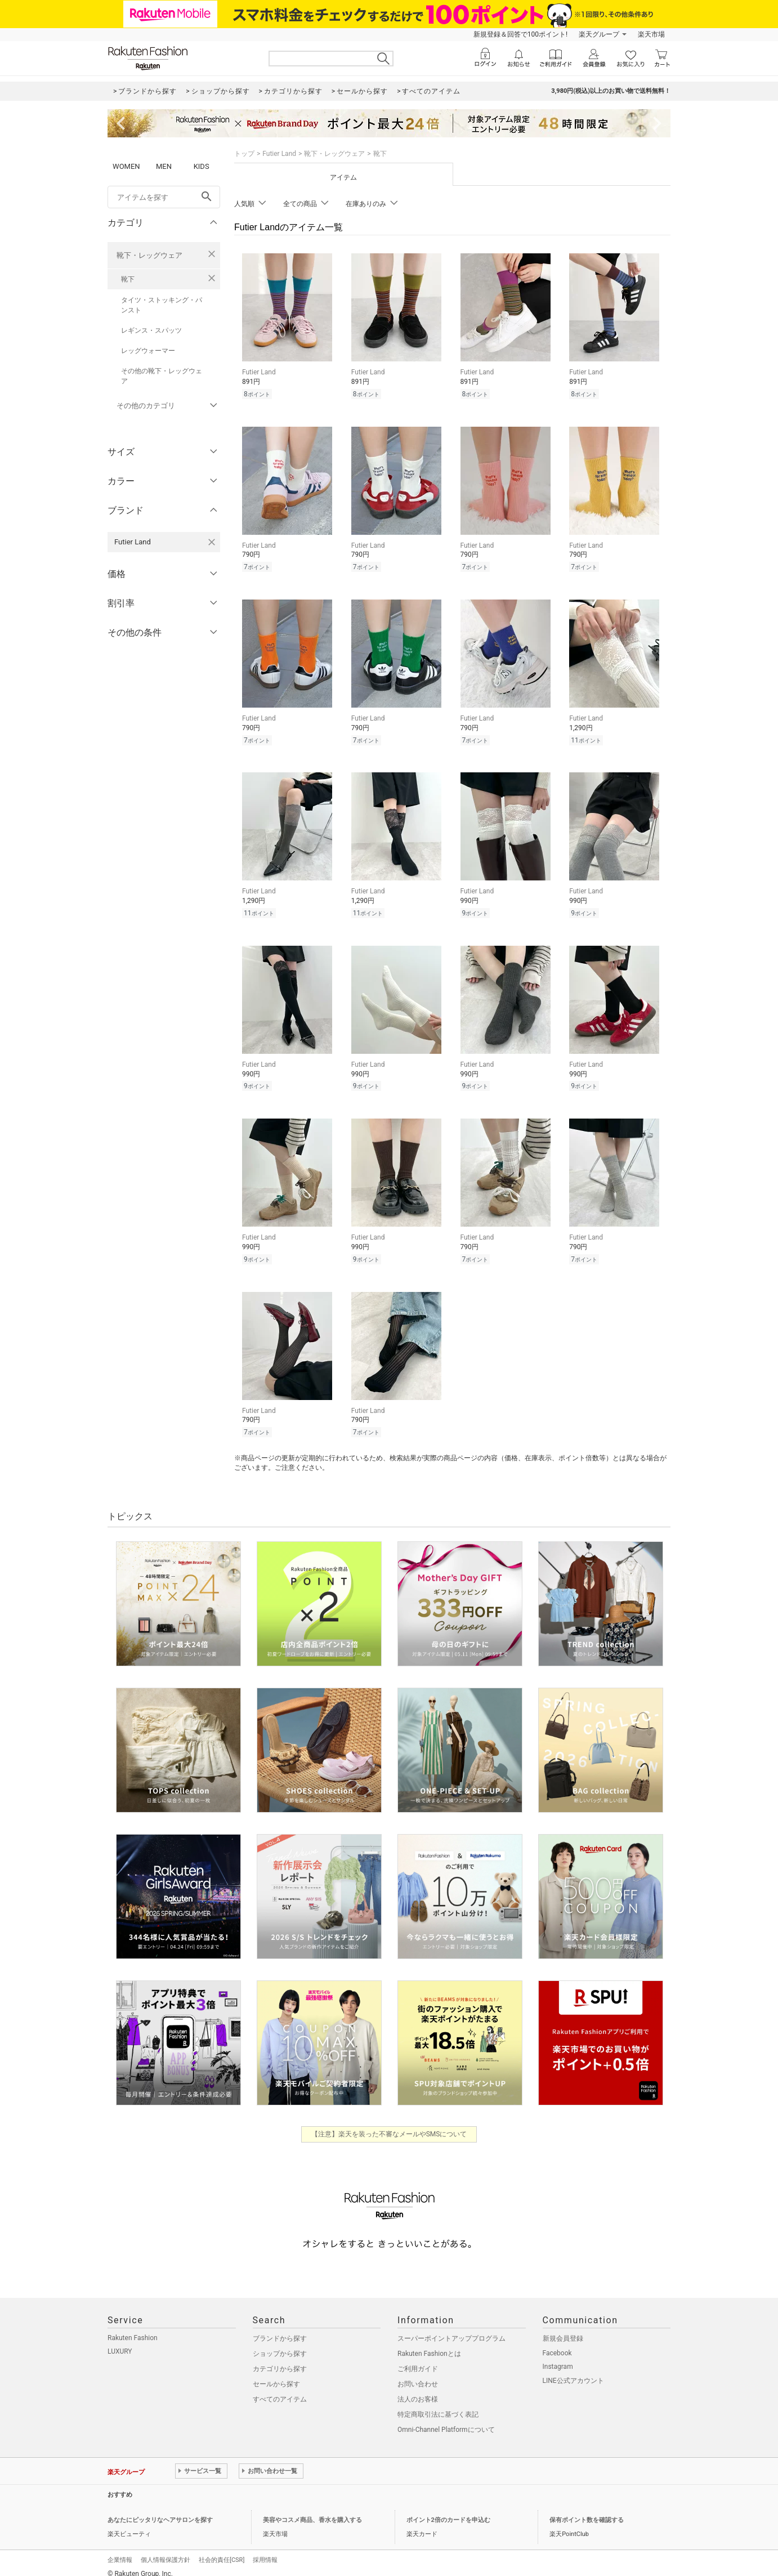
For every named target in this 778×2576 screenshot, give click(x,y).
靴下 (128, 279)
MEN (164, 166)
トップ (244, 154)
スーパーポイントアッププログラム (451, 2330)
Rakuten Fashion (133, 2329)
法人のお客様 (417, 2391)
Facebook (557, 2345)
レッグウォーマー (148, 351)
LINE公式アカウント (573, 2372)
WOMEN (126, 166)
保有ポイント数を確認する (586, 2511)
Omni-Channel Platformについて (446, 2421)
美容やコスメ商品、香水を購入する (312, 2511)
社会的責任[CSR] (221, 2551)
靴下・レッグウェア (149, 255)
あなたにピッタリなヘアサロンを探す (160, 2511)
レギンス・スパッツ (151, 330)
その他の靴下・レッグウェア (161, 376)
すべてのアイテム (280, 2391)
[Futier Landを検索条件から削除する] (211, 542)
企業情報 (120, 2551)
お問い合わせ (417, 2376)
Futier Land (279, 154)
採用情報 (265, 2551)
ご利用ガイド (417, 2360)
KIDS (201, 166)
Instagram (558, 2358)
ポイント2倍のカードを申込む (448, 2511)
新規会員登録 (563, 2330)
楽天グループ (599, 34)
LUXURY (120, 2343)
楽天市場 (651, 34)
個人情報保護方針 (165, 2551)
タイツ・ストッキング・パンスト (161, 305)
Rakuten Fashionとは (429, 2345)
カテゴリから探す (280, 2360)
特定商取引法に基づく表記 (438, 2406)
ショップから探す (280, 2345)
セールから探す (276, 2376)
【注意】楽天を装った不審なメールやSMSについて (389, 2126)
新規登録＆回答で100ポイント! (520, 34)
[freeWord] (164, 197)
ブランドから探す (280, 2330)
